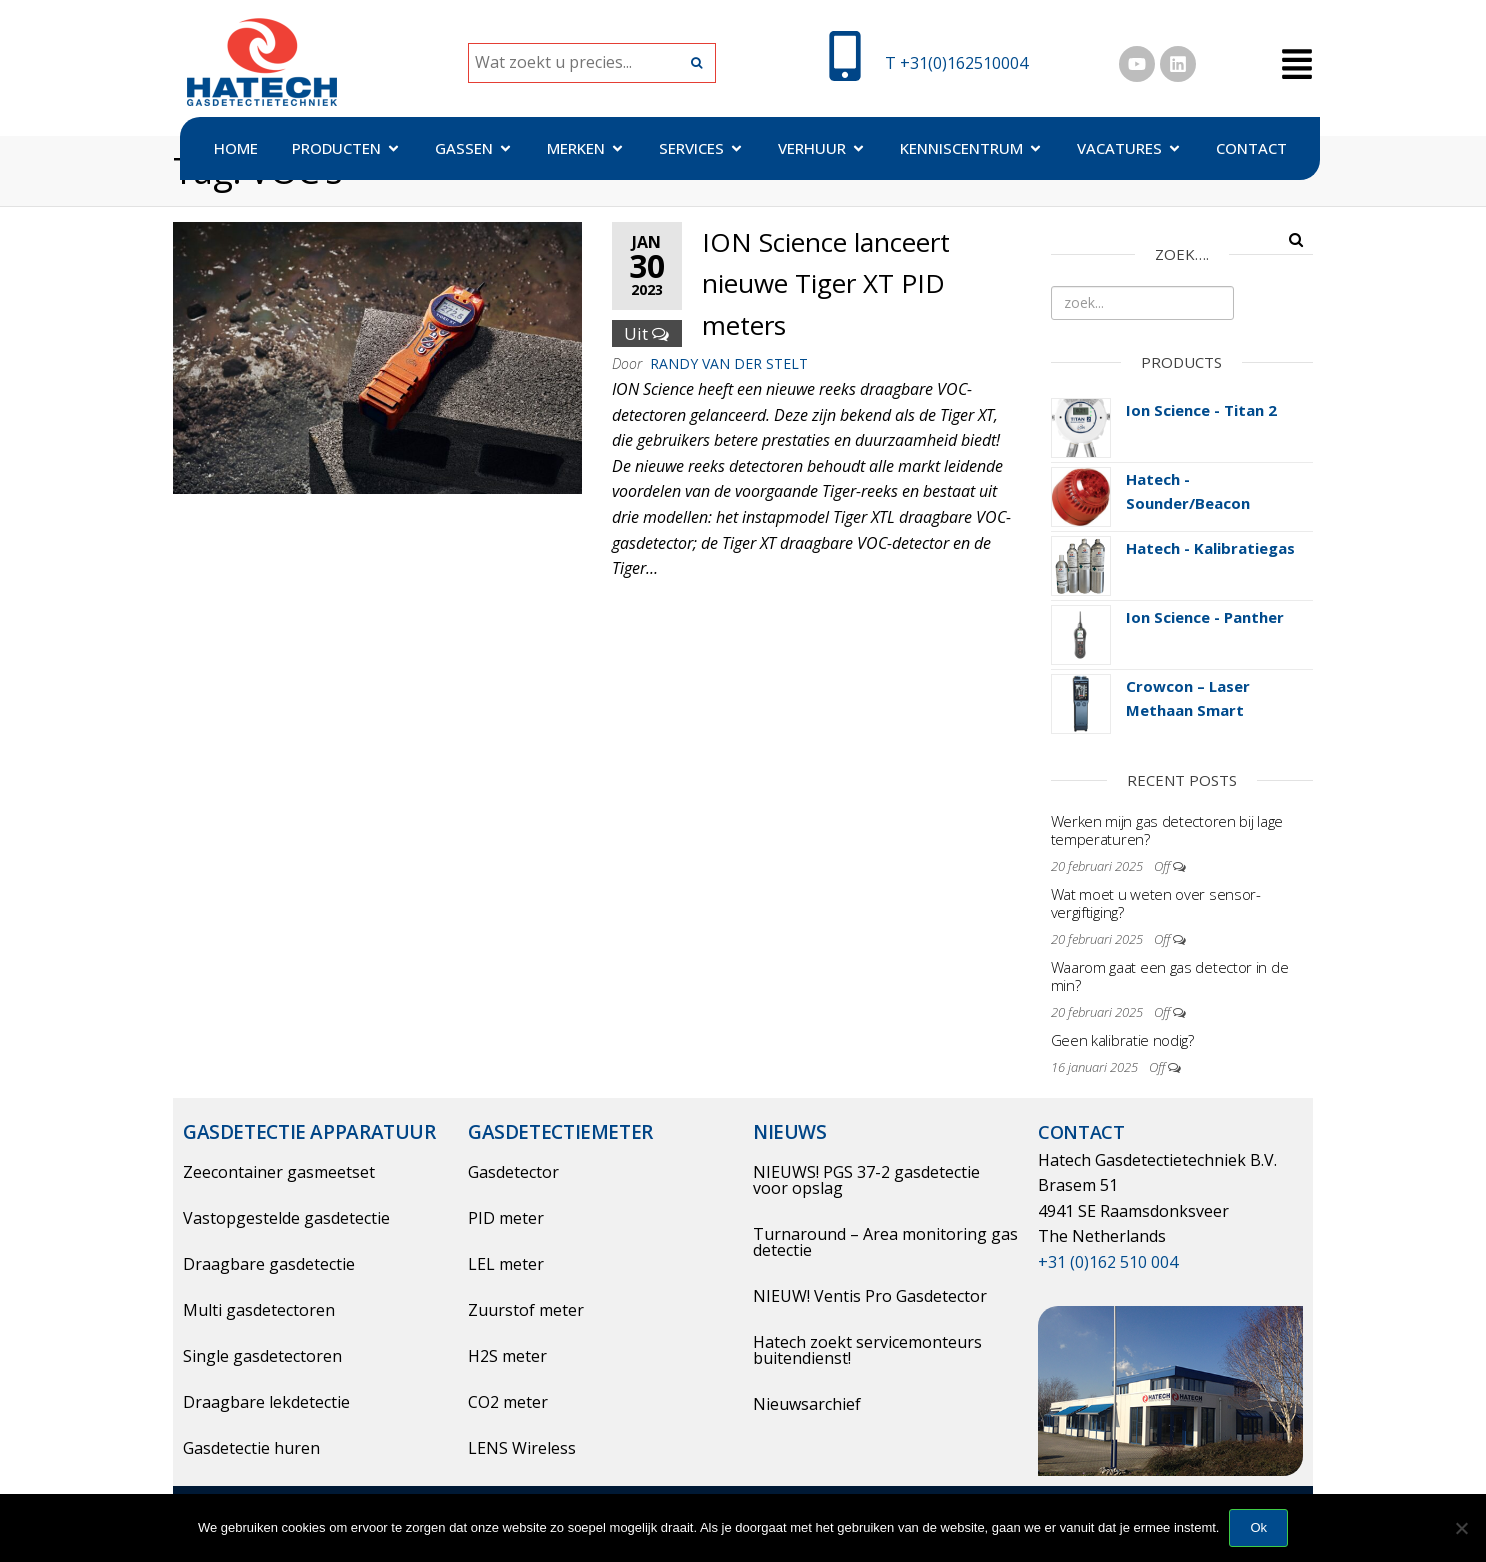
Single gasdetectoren (262, 1356)
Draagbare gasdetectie (269, 1264)
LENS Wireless (522, 1448)
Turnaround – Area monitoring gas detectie (885, 1242)
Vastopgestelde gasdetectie (286, 1218)
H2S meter (507, 1356)
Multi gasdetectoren (259, 1310)
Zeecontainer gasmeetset (279, 1172)
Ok (1258, 1527)
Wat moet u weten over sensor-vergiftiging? (1156, 903)
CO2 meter (508, 1402)
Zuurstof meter (526, 1310)
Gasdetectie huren (251, 1448)
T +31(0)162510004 (956, 63)
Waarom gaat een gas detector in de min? (1170, 976)
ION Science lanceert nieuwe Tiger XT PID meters (826, 283)
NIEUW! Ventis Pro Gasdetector (870, 1296)
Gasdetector (513, 1172)
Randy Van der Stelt (729, 363)
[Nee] (1461, 1528)
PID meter (506, 1218)
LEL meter (506, 1264)
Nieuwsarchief (807, 1404)
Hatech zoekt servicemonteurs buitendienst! (867, 1350)
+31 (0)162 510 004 (1108, 1262)
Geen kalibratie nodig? (1122, 1040)
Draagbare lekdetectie (266, 1402)
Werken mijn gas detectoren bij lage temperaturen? (1167, 830)
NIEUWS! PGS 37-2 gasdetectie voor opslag (866, 1180)
